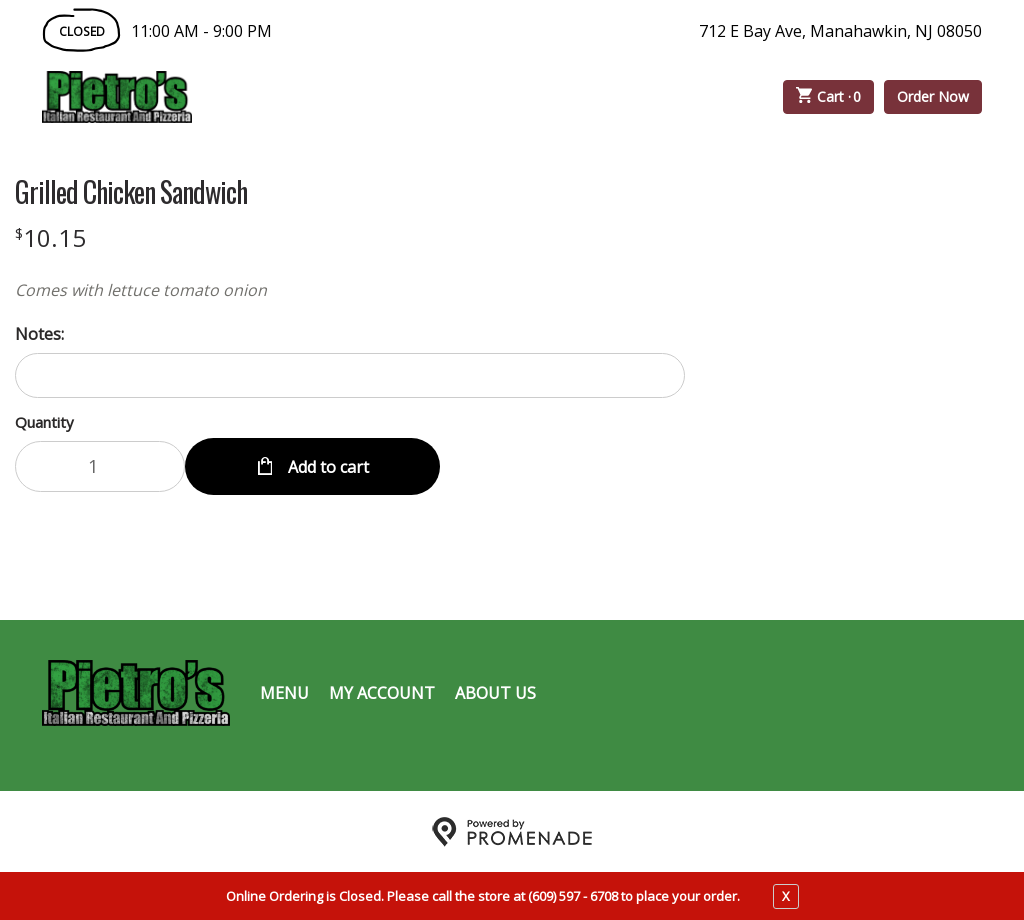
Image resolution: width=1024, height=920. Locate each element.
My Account (382, 692)
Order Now (933, 96)
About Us (495, 692)
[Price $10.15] (50, 237)
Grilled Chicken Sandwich (131, 192)
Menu (284, 692)
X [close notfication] (786, 896)
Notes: (39, 334)
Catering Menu (481, 97)
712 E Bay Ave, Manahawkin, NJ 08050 (840, 31)
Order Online (306, 97)
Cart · (829, 97)
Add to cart (326, 466)
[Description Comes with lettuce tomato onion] (350, 290)
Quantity (44, 422)
